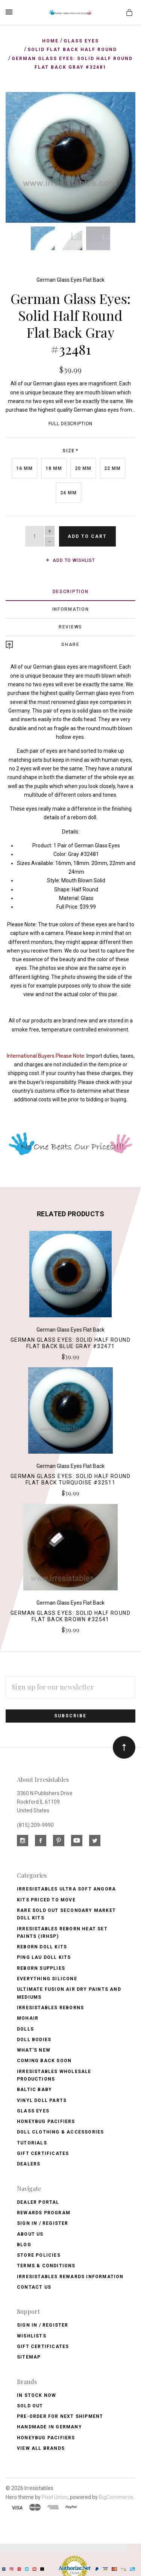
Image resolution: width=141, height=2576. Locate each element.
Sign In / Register (42, 2221)
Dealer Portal (38, 2200)
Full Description (71, 421)
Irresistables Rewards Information (70, 2274)
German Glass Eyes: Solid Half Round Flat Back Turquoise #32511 (70, 1478)
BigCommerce (116, 2495)
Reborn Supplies (41, 1966)
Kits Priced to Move (46, 1898)
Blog (24, 2243)
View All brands (41, 2446)
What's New (33, 2048)
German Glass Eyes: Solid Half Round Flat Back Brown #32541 (70, 1614)
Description (71, 590)
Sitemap (29, 2355)
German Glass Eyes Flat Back (70, 278)
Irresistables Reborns (50, 2006)
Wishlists (31, 2334)
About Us (30, 2232)
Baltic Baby (34, 2088)
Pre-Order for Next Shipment (60, 2414)
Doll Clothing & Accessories (60, 2130)
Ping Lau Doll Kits (44, 1955)
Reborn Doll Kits (42, 1945)
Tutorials (32, 2141)
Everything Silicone (47, 1977)
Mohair (27, 2016)
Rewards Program (43, 2211)
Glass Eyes (33, 2109)
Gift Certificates (43, 2152)
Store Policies (39, 2253)
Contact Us (34, 2285)
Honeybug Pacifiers (46, 2120)
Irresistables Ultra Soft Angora (66, 1887)
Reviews (70, 625)
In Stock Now (36, 2393)
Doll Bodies (34, 2037)
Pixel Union (55, 2495)
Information (70, 607)
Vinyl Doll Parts (42, 2098)
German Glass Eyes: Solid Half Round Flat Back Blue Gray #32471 (70, 1341)
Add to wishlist (70, 559)
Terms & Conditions (46, 2264)
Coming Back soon (44, 2059)
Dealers (28, 2162)
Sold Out (30, 2404)
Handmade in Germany (49, 2425)
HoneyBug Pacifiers (46, 2436)
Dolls (25, 2027)
